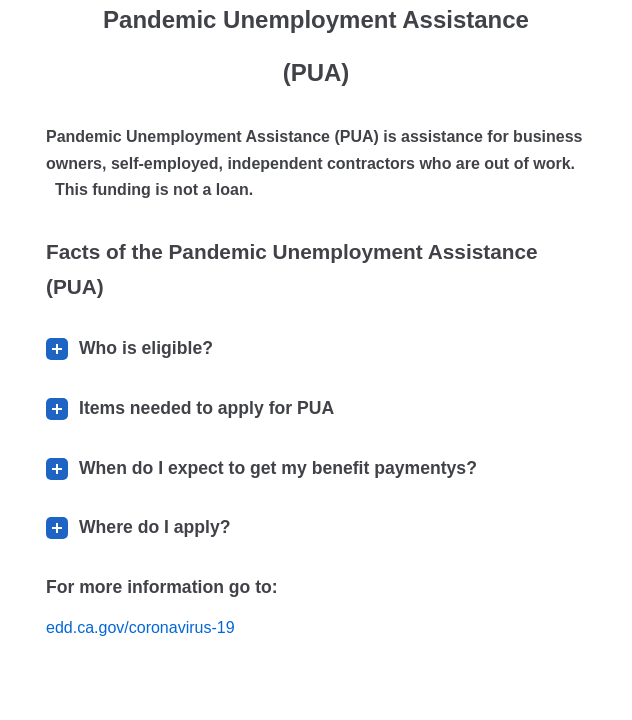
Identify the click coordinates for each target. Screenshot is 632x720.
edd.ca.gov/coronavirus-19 (140, 627)
